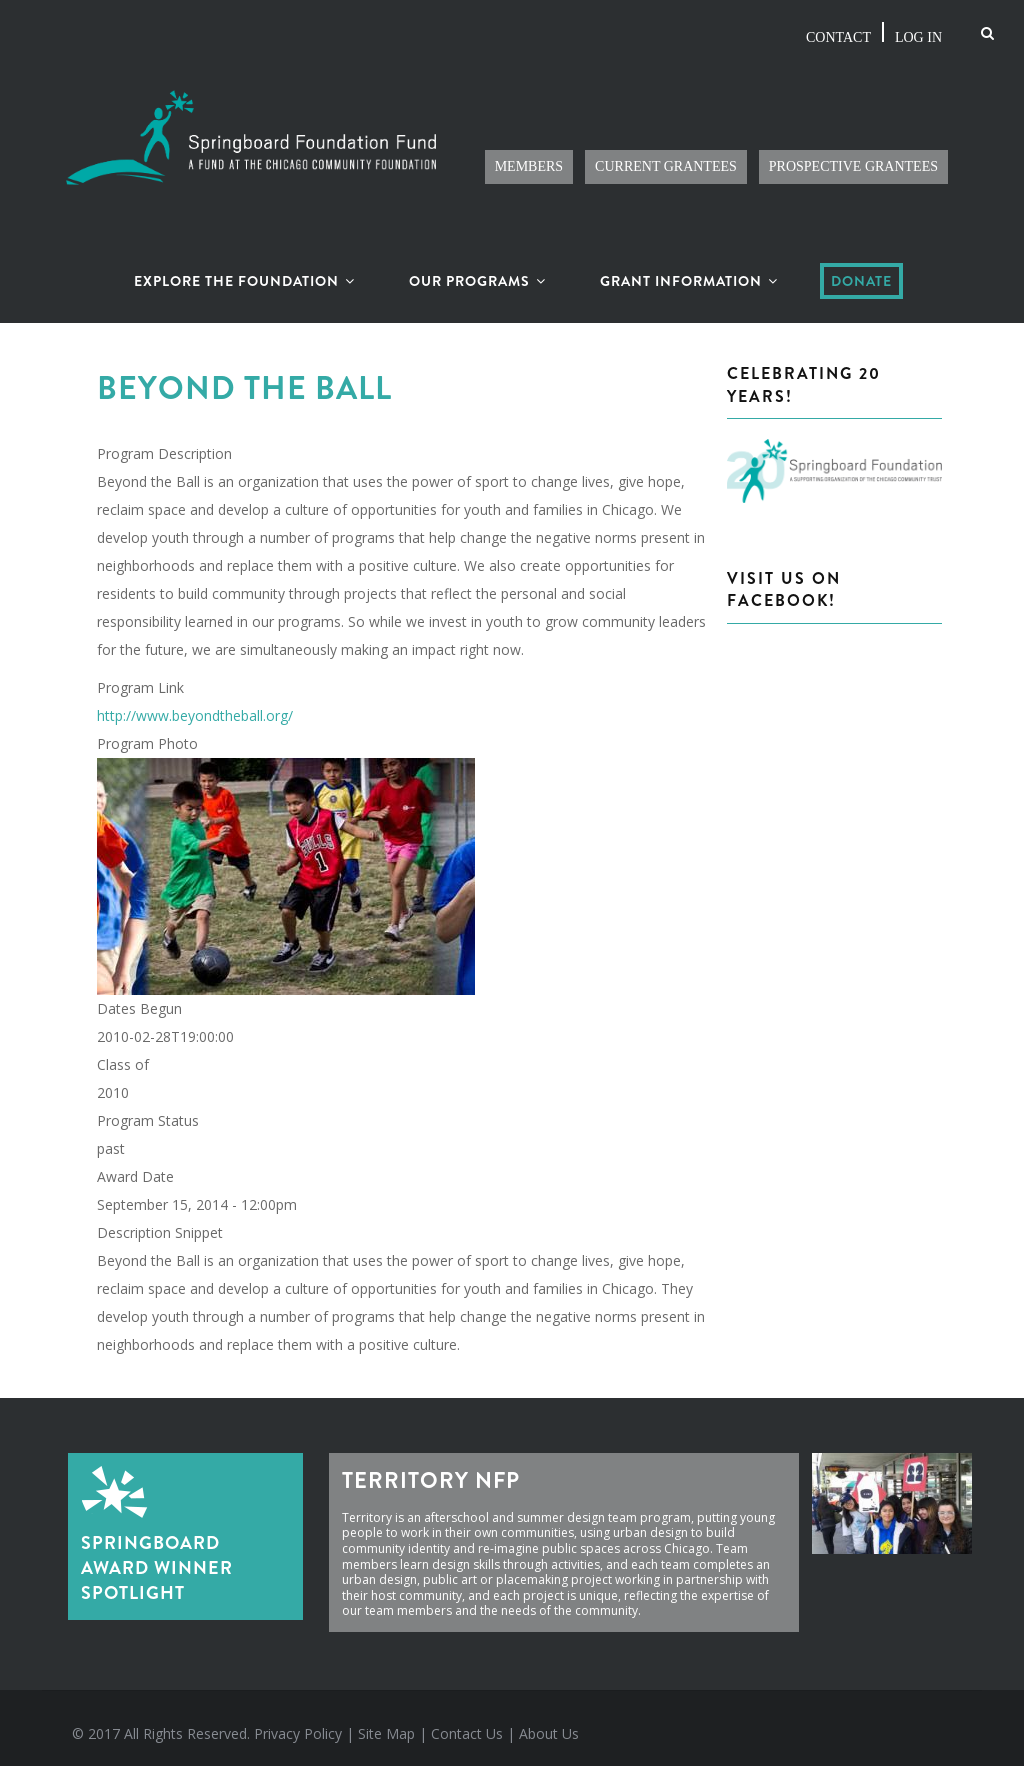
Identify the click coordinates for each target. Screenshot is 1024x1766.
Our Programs (477, 270)
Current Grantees (646, 156)
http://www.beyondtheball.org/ (195, 704)
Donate (861, 270)
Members (501, 156)
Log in (916, 32)
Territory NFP (431, 1469)
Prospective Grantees (846, 156)
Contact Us (467, 1722)
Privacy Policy (298, 1722)
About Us (549, 1722)
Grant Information (689, 270)
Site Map (386, 1722)
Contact (830, 32)
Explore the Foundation (244, 270)
